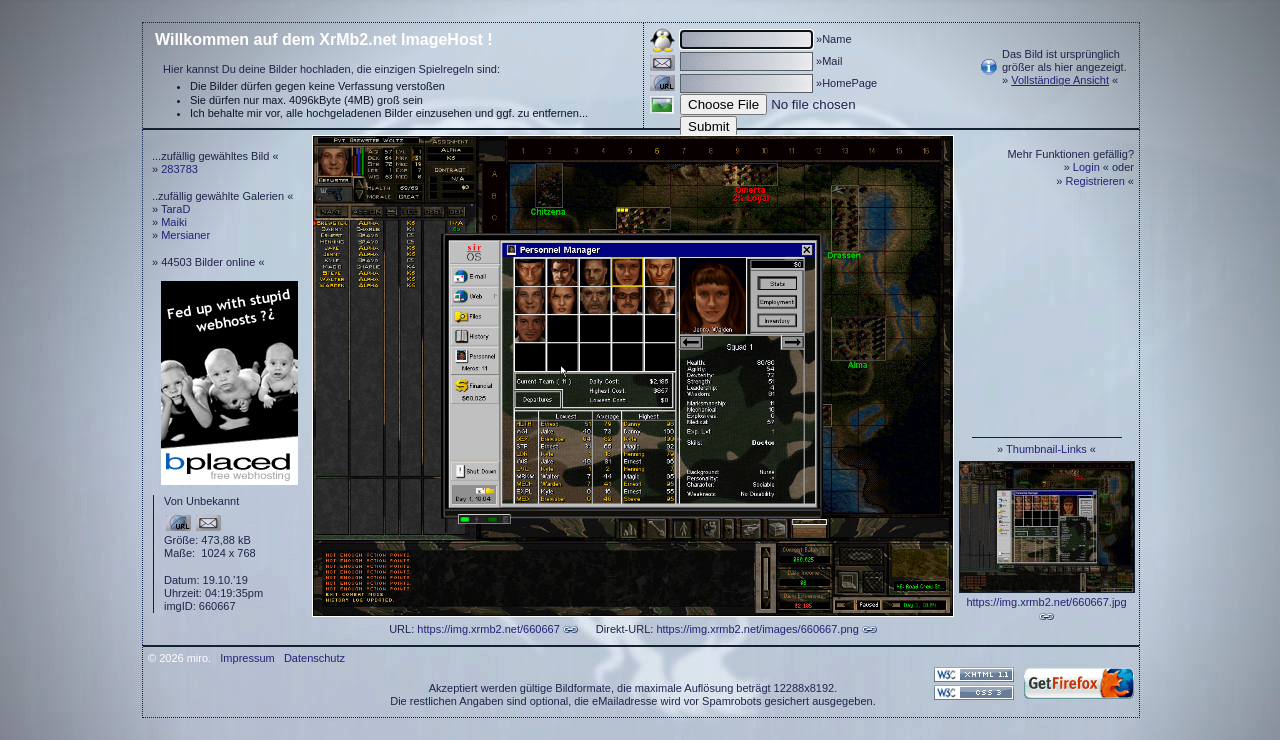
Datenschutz (314, 658)
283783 (179, 169)
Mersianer (185, 235)
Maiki (174, 222)
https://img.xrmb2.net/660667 (488, 629)
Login (1086, 167)
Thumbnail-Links (1046, 449)
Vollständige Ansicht (1060, 80)
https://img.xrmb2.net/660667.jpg (1046, 602)
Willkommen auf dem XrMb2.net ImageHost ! (324, 39)
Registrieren (1095, 181)
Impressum (247, 658)
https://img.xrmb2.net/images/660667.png (757, 629)
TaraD (175, 209)
